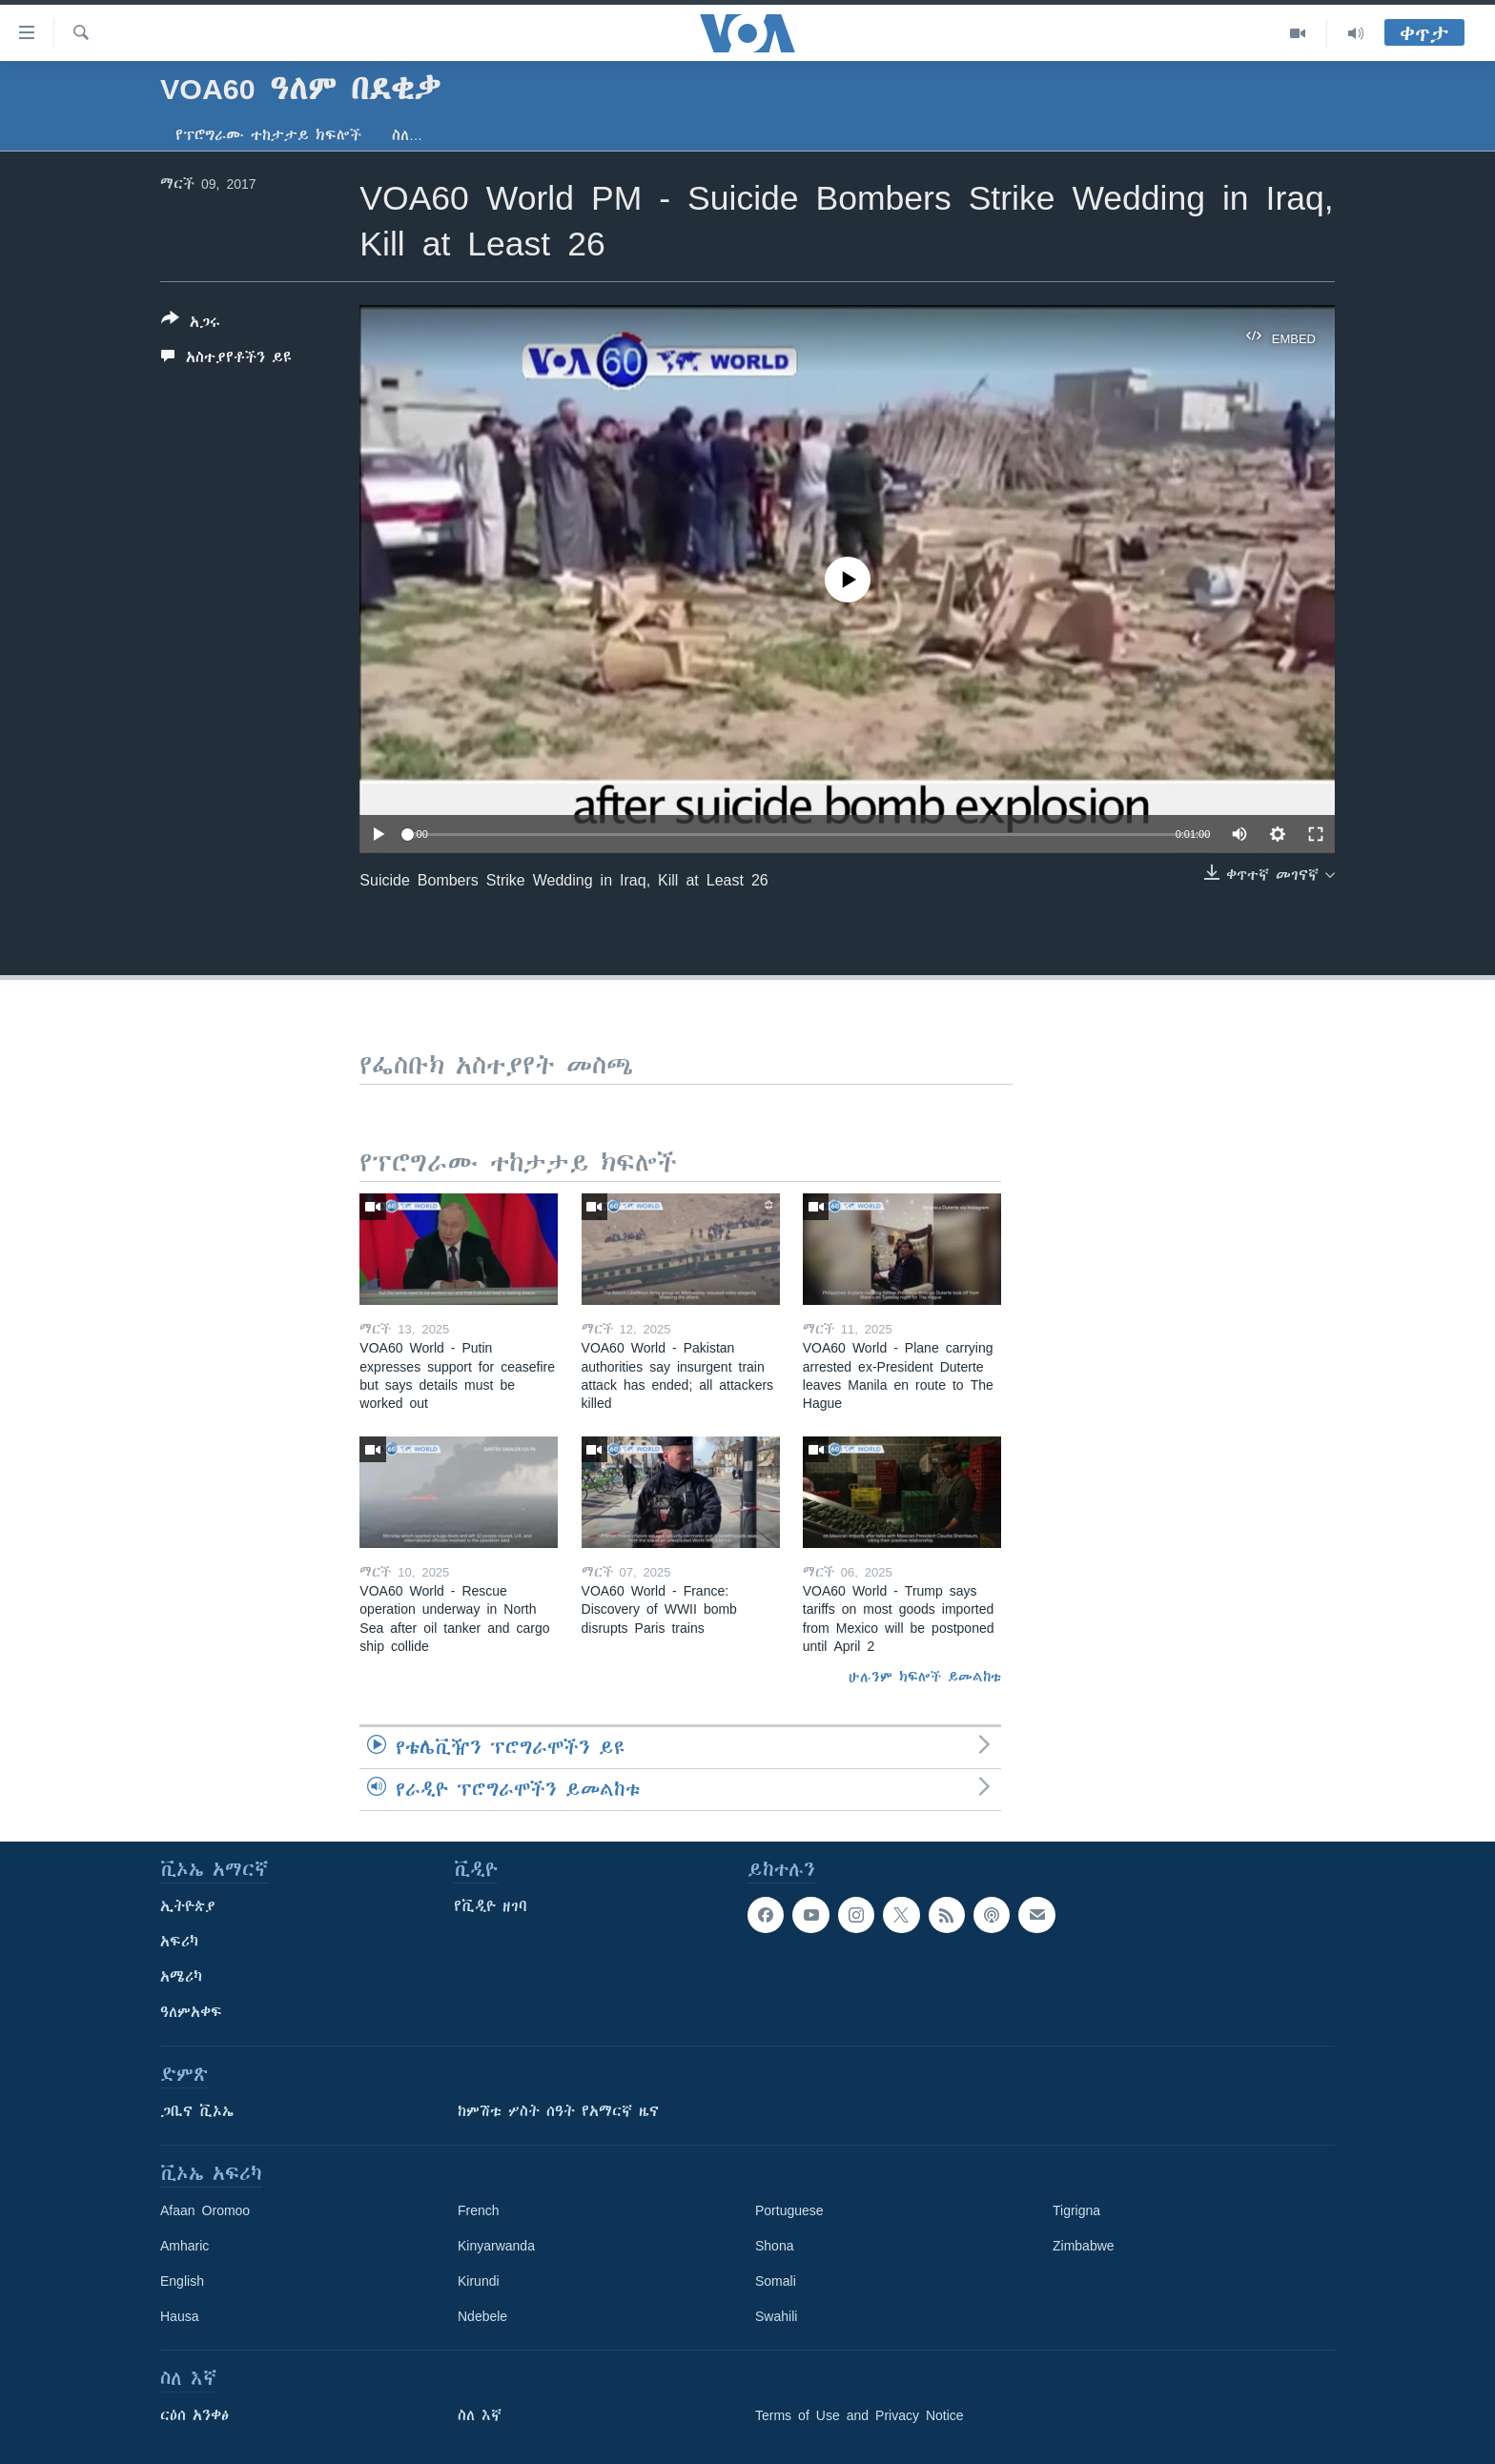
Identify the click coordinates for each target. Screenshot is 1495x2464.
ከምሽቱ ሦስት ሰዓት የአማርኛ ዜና (558, 2111)
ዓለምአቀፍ (191, 2012)
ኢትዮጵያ (187, 1906)
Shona (774, 2245)
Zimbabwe (1084, 2245)
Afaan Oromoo (205, 2210)
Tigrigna (1076, 2210)
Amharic (184, 2245)
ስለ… (407, 135)
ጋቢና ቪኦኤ (197, 2111)
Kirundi (479, 2281)
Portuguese (789, 2210)
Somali (775, 2281)
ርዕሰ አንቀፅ (194, 2415)
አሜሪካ (181, 1976)
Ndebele (482, 2316)
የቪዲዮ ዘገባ (490, 1906)
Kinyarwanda (496, 2245)
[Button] (190, 324)
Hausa (179, 2316)
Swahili (776, 2316)
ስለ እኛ (480, 2415)
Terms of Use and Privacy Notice (859, 2415)
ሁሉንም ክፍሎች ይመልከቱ (925, 1676)
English (182, 2281)
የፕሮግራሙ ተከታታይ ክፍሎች (268, 135)
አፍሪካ (179, 1941)
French (479, 2210)
